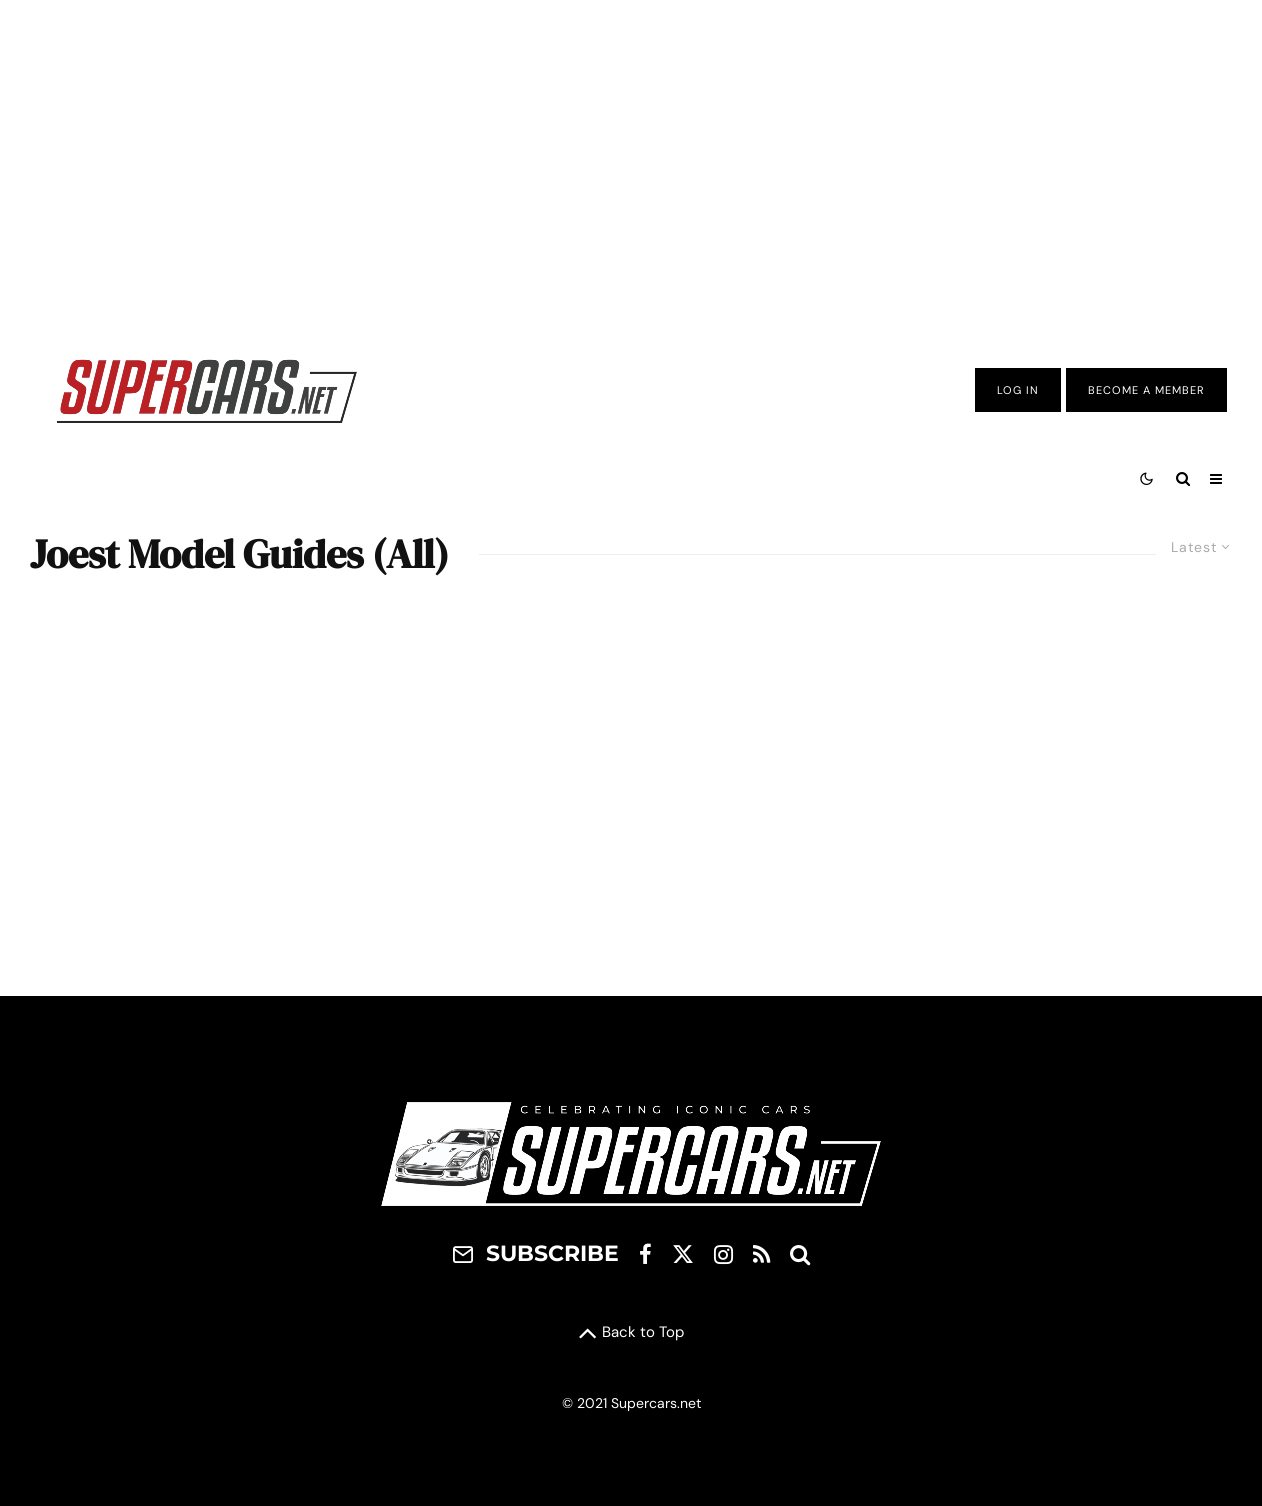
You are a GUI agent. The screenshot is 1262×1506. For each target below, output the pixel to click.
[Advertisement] (631, 163)
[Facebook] (645, 1254)
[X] (683, 1254)
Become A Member (1146, 390)
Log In (1018, 390)
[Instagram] (723, 1254)
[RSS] (761, 1254)
